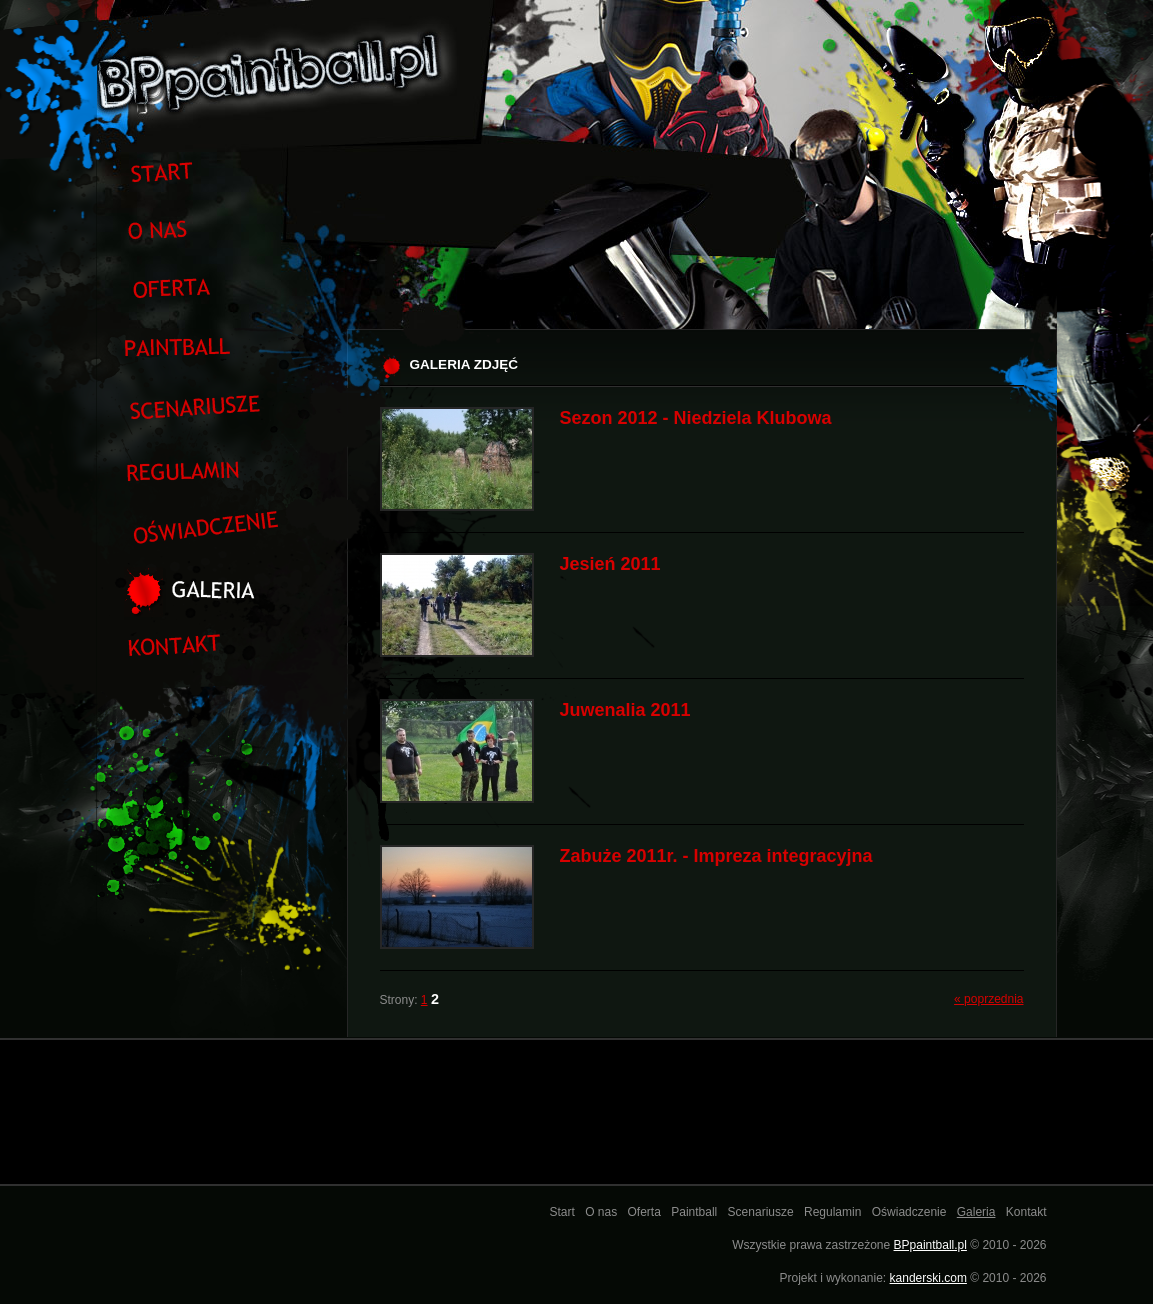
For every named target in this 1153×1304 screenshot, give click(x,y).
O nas (601, 1212)
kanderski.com (928, 1278)
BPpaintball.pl (930, 1245)
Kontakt (1026, 1212)
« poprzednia (988, 999)
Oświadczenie (909, 1212)
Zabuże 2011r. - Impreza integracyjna (716, 856)
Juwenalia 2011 (625, 710)
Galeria (976, 1212)
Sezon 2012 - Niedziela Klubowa (696, 418)
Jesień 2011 (610, 564)
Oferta (644, 1212)
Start (561, 1212)
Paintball (694, 1212)
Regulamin (832, 1212)
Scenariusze (761, 1212)
